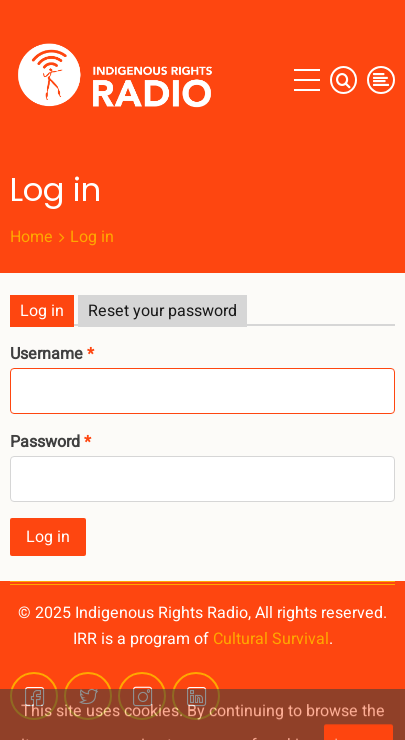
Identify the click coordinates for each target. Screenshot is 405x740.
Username (46, 354)
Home (31, 237)
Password (45, 442)
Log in (42, 311)
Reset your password (162, 311)
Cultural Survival (271, 639)
